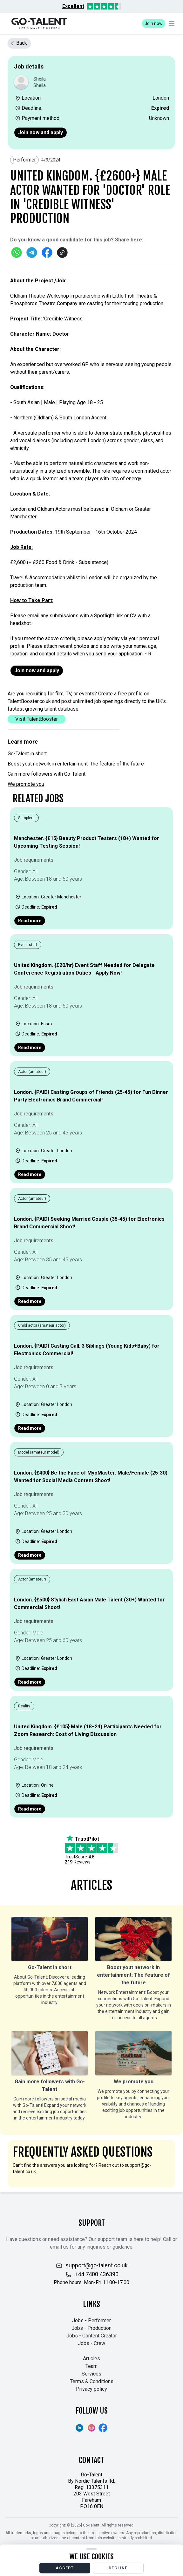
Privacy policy (91, 2389)
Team (91, 2366)
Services (91, 2374)
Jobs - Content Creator (91, 2336)
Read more (29, 920)
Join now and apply (40, 132)
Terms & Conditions (91, 2381)
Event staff (27, 945)
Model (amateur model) (38, 1452)
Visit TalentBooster (36, 719)
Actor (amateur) (32, 1071)
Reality (24, 1706)
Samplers (26, 818)
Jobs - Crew (91, 2343)
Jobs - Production (91, 2328)
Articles (91, 2359)
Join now (154, 23)
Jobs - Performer (91, 2320)
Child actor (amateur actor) (42, 1325)
